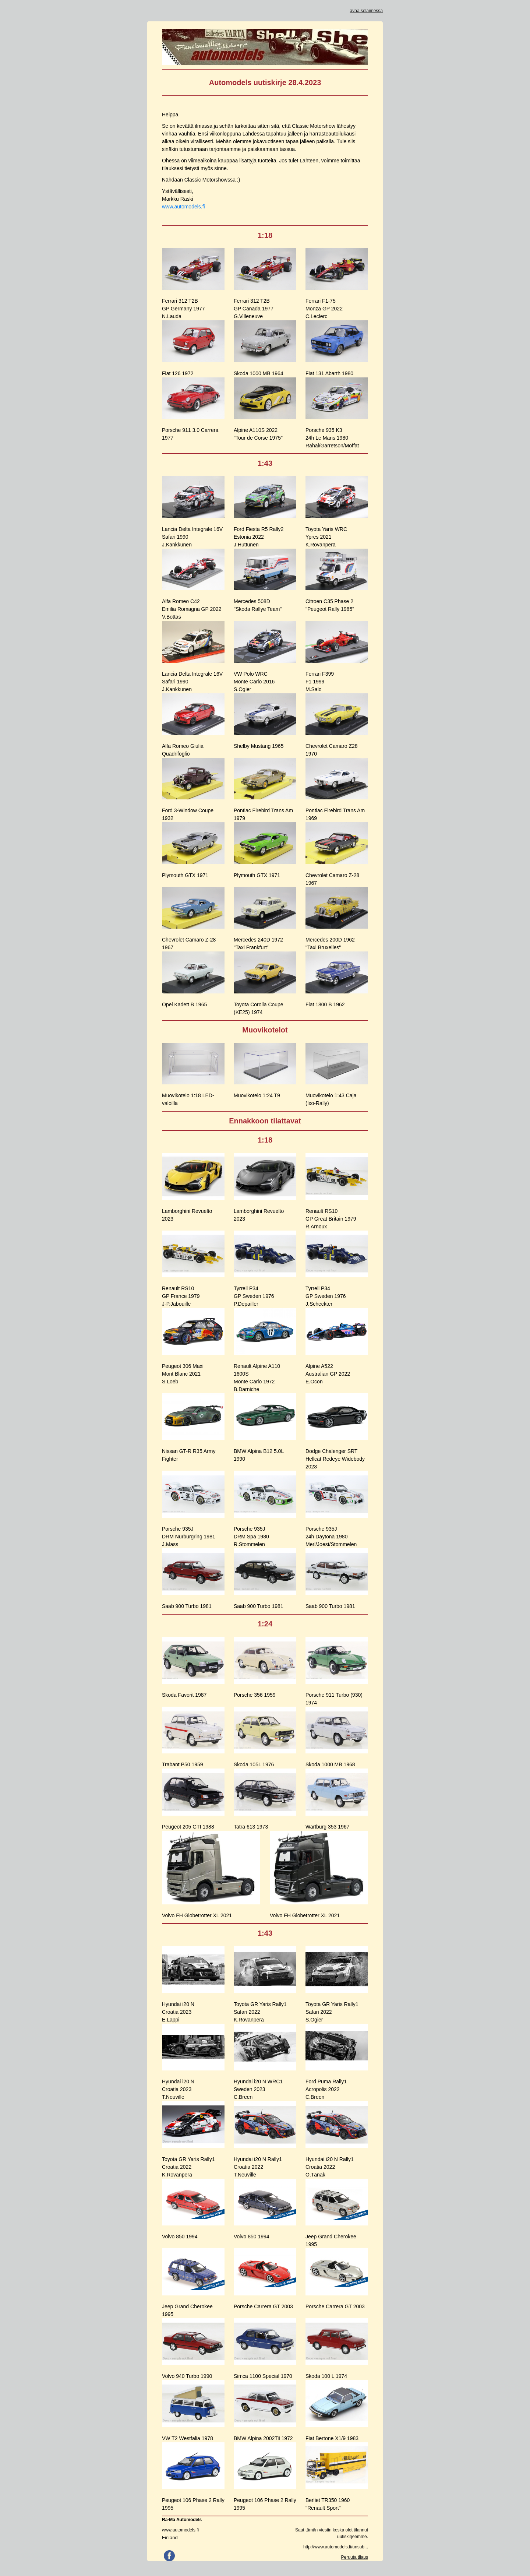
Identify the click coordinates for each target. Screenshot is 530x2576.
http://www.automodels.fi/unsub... (335, 2546)
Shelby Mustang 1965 (258, 746)
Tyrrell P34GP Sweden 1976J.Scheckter (325, 1296)
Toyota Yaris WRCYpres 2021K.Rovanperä (326, 537)
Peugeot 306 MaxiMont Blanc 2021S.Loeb (183, 1373)
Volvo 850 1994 (180, 2236)
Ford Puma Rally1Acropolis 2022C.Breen (326, 2089)
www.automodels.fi (183, 207)
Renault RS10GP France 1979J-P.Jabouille (180, 1296)
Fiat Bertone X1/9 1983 (331, 2438)
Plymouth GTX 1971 (185, 875)
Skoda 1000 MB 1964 (258, 373)
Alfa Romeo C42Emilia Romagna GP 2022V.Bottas (192, 609)
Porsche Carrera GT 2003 (263, 2306)
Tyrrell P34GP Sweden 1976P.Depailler (254, 1296)
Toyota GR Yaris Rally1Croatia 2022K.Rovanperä (188, 2167)
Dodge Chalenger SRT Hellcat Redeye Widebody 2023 (335, 1459)
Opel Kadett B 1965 (184, 1004)
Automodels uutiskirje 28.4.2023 (265, 82)
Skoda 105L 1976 (254, 1764)
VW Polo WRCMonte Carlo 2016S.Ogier (254, 681)
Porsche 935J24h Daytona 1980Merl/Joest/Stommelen (331, 1536)
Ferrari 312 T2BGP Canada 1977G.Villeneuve (253, 308)
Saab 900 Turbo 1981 (187, 1606)
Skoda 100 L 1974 (326, 2376)
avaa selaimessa (366, 10)
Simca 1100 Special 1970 (263, 2376)
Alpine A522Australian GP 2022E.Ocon (327, 1373)
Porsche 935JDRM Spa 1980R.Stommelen (251, 1536)
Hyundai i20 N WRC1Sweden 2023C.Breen (258, 2089)
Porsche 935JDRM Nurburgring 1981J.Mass (188, 1536)
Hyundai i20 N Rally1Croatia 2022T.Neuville (258, 2167)
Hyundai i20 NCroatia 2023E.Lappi (178, 2012)
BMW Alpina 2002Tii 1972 (263, 2438)
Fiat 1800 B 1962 (325, 1004)
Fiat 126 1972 (178, 373)
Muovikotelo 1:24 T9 (257, 1095)
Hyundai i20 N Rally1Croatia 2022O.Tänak (329, 2167)
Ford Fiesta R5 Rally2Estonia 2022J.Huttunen (258, 537)
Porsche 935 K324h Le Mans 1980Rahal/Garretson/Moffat (332, 437)
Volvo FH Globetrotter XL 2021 (197, 1915)
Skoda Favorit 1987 (184, 1695)
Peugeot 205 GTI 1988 (188, 1827)
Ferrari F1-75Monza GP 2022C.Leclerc (324, 308)
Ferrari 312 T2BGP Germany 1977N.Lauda (183, 308)
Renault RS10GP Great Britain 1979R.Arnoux (330, 1218)
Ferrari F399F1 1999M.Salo (319, 681)
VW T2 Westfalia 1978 (187, 2438)
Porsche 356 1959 (255, 1695)
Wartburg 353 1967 (327, 1827)
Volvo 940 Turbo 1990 (187, 2376)
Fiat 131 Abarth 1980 (329, 373)
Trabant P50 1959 (182, 1764)
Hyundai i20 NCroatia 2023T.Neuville (178, 2089)
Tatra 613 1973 (251, 1827)
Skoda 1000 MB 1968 (330, 1764)
